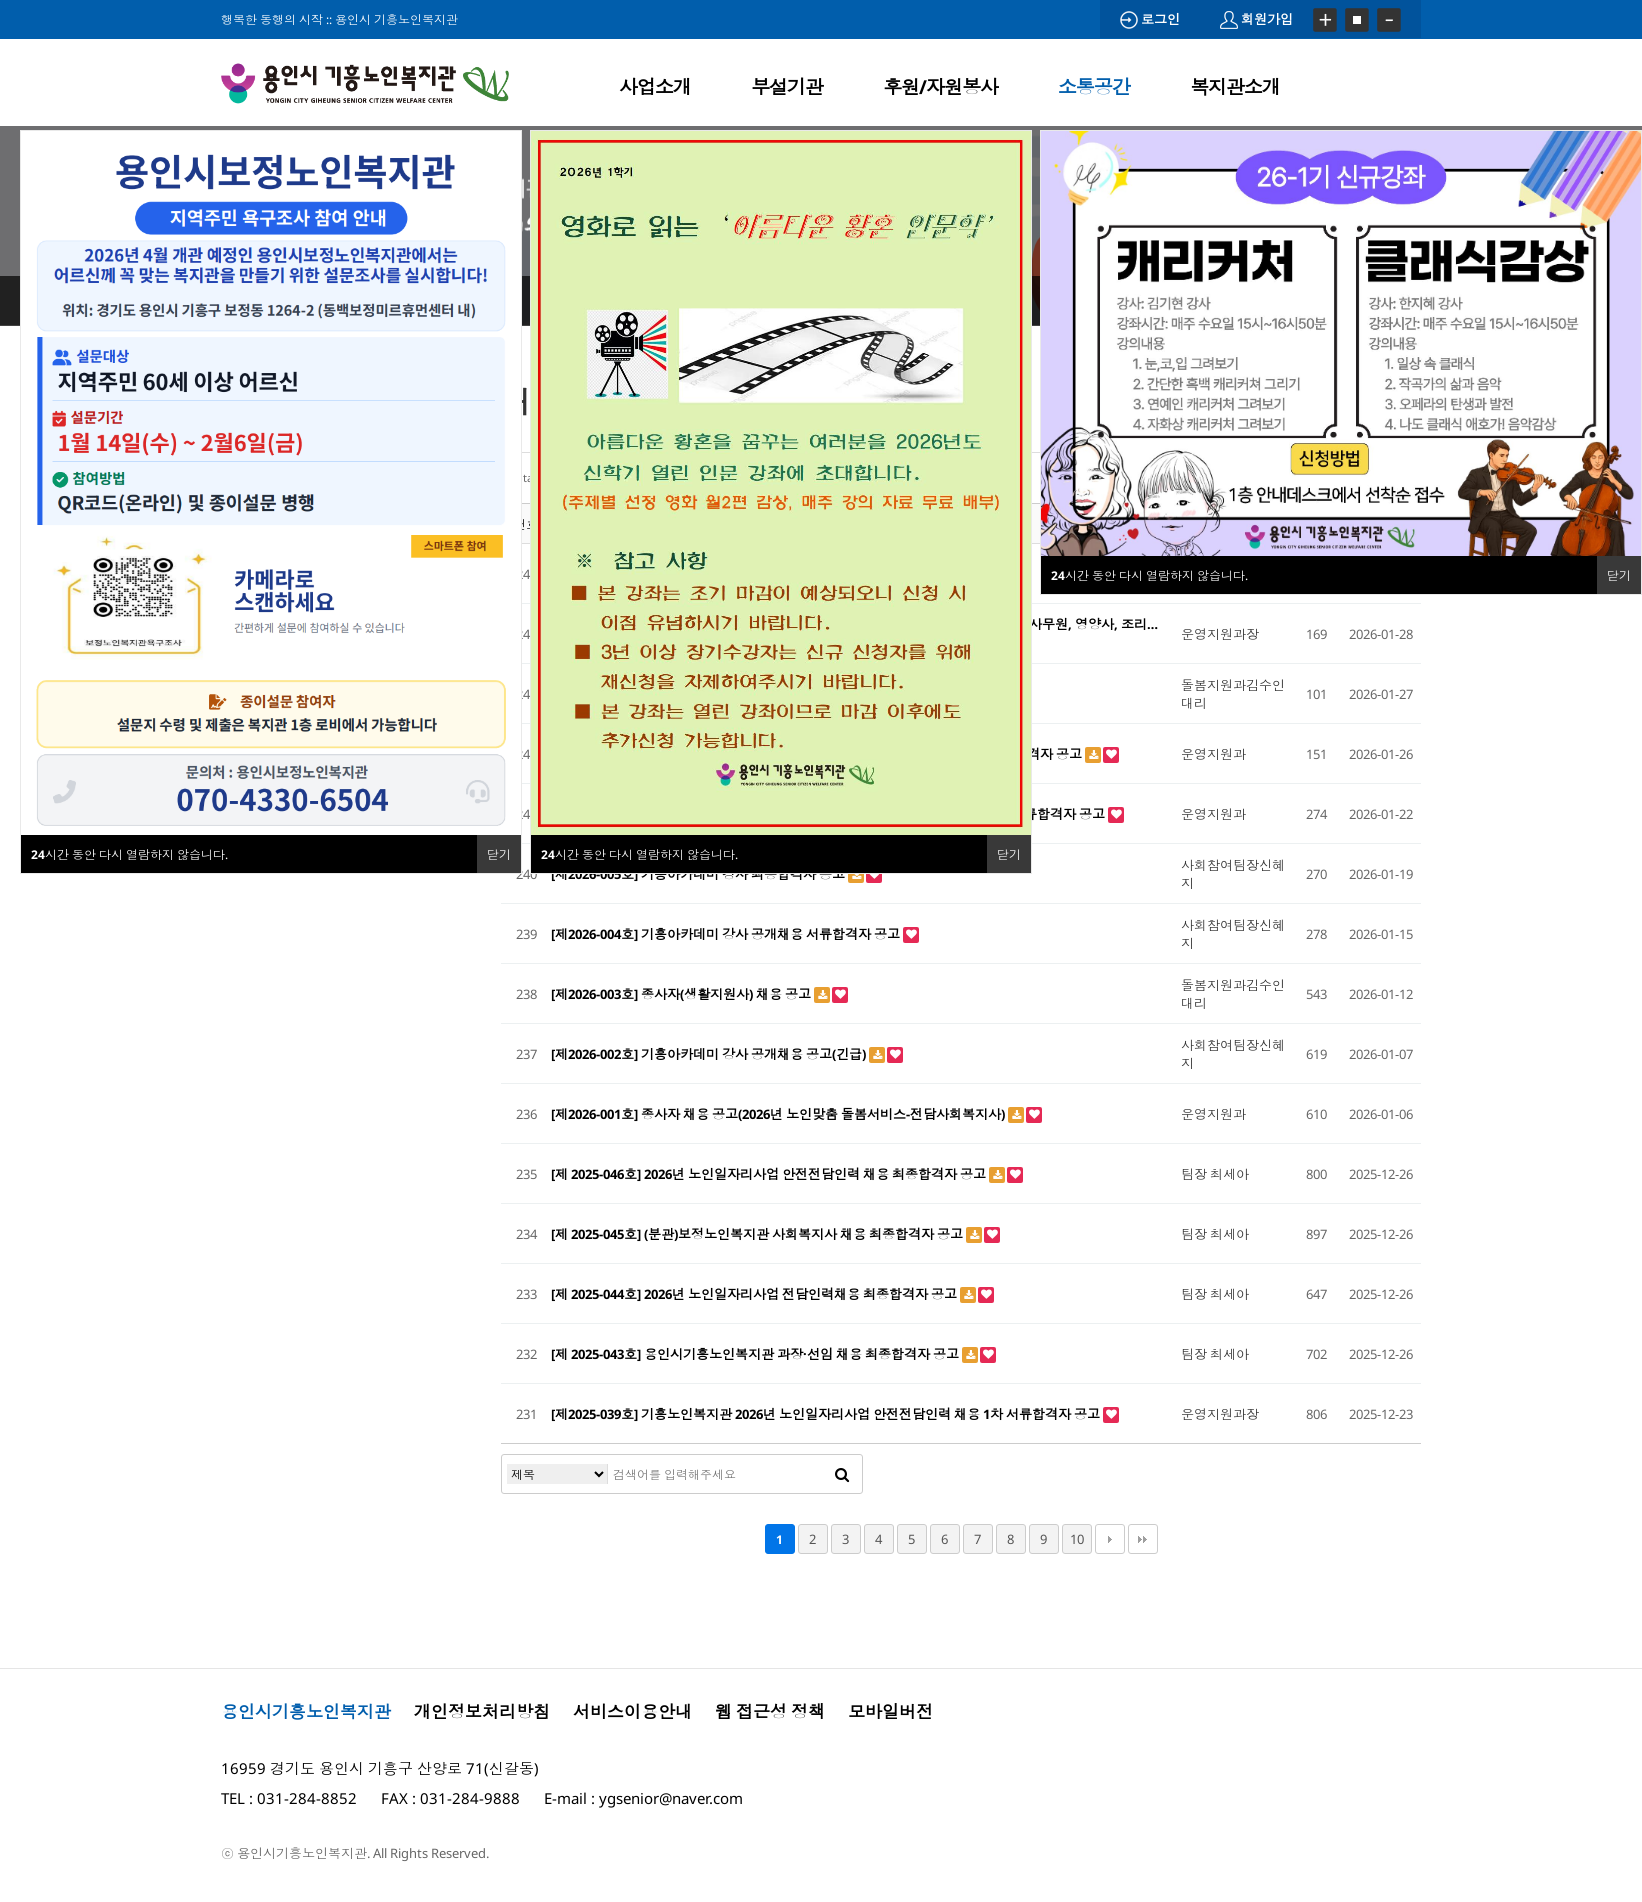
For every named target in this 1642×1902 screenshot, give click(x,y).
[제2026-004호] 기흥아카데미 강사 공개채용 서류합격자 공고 (727, 934)
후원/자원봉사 (940, 87)
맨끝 (1143, 1539)
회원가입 (1256, 19)
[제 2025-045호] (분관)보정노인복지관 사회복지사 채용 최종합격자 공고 (758, 1234)
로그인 (1150, 19)
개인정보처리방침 (482, 1711)
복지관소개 (1235, 87)
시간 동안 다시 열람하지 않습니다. (639, 854)
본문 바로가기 (0, 0)
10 (1077, 1539)
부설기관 (787, 87)
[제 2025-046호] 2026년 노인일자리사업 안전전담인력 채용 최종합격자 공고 (770, 1174)
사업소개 (655, 87)
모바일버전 (890, 1711)
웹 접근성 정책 (770, 1711)
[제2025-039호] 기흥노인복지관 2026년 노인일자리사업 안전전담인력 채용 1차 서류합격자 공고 (827, 1414)
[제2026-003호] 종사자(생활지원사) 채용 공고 (682, 994)
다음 (1110, 1539)
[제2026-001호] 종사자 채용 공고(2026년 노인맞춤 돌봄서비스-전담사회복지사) (779, 1114)
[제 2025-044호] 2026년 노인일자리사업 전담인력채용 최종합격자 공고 (755, 1294)
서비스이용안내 (632, 1711)
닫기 (1009, 854)
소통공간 (1094, 87)
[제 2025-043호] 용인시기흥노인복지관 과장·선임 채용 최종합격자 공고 (756, 1354)
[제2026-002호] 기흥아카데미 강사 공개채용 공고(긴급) (710, 1054)
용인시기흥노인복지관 (306, 1711)
